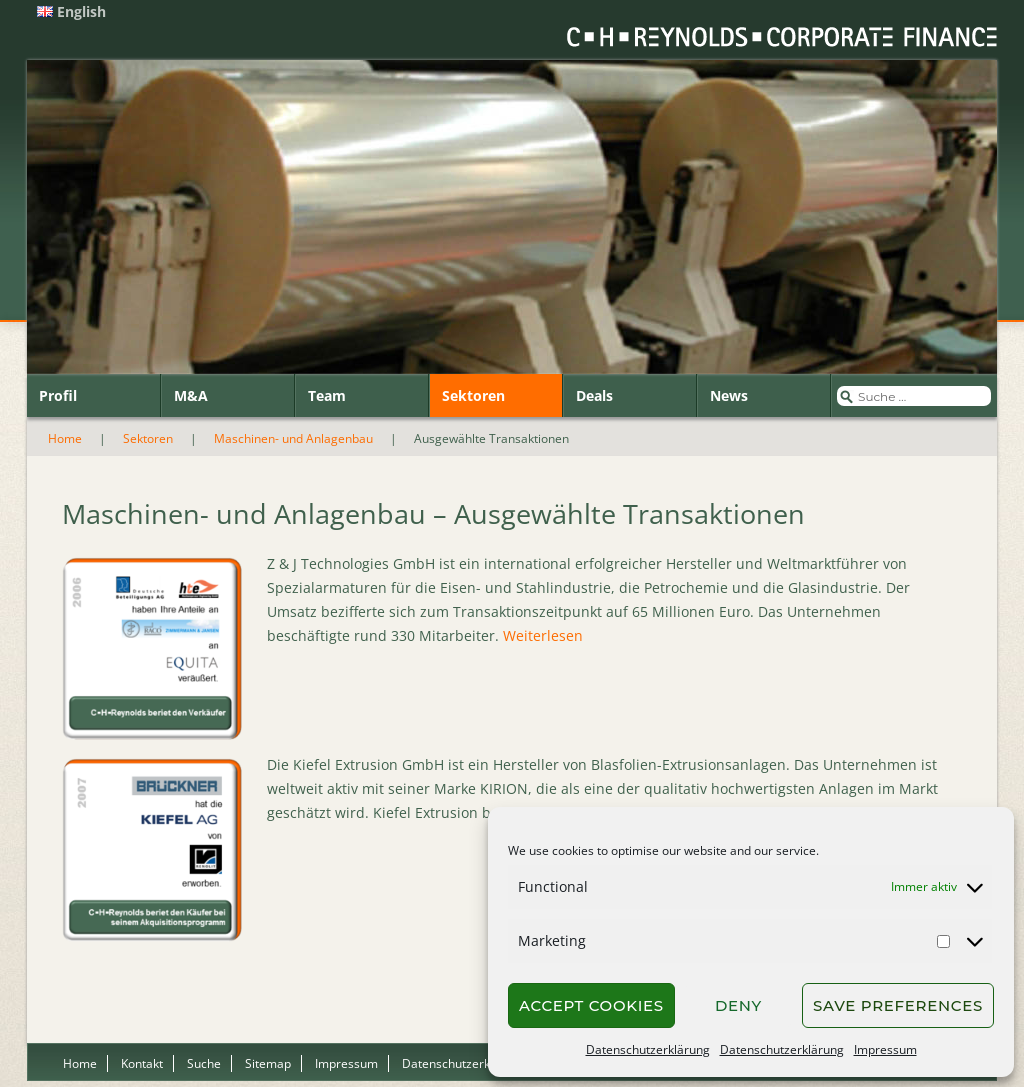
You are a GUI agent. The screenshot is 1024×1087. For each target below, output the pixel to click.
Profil (58, 395)
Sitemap (268, 1063)
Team (327, 395)
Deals (594, 395)
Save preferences (898, 1005)
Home (65, 438)
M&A (191, 395)
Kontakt (142, 1063)
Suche (204, 1063)
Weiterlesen (543, 635)
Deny (738, 1005)
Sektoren (473, 395)
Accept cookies (591, 1005)
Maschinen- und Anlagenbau (293, 438)
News (729, 395)
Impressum (885, 1049)
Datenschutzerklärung (648, 1049)
